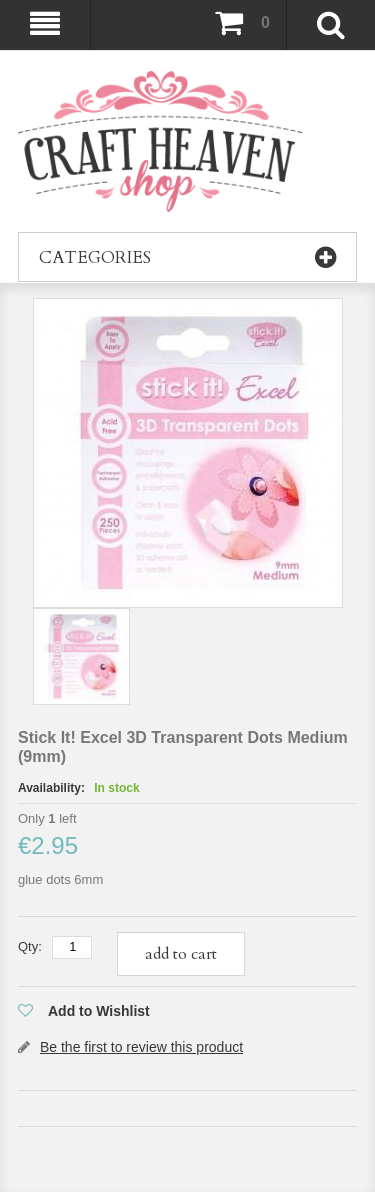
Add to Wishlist (99, 1011)
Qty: (30, 946)
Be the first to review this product (141, 1047)
